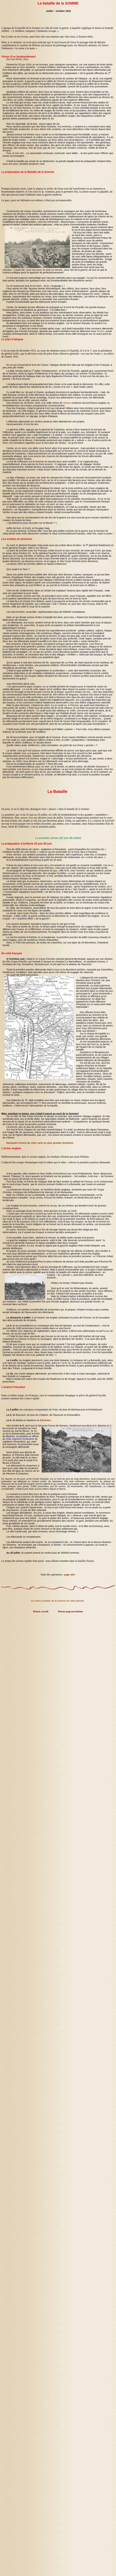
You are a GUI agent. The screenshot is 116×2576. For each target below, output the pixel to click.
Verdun (100, 331)
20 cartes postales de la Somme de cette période (57, 1600)
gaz (55, 870)
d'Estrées (45, 1420)
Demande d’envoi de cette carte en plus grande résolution (40, 1143)
